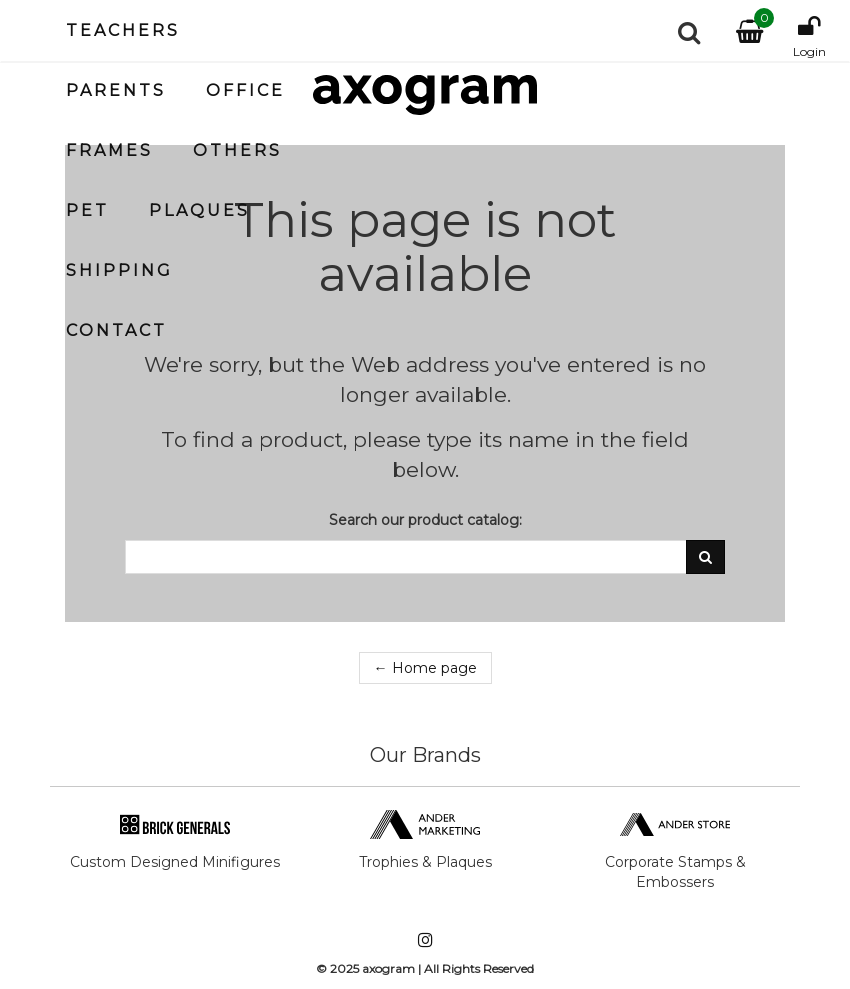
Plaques (199, 210)
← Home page (425, 668)
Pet (87, 210)
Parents (116, 90)
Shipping (119, 270)
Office (245, 90)
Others (237, 150)
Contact (116, 330)
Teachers (123, 30)
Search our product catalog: (425, 520)
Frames (109, 150)
